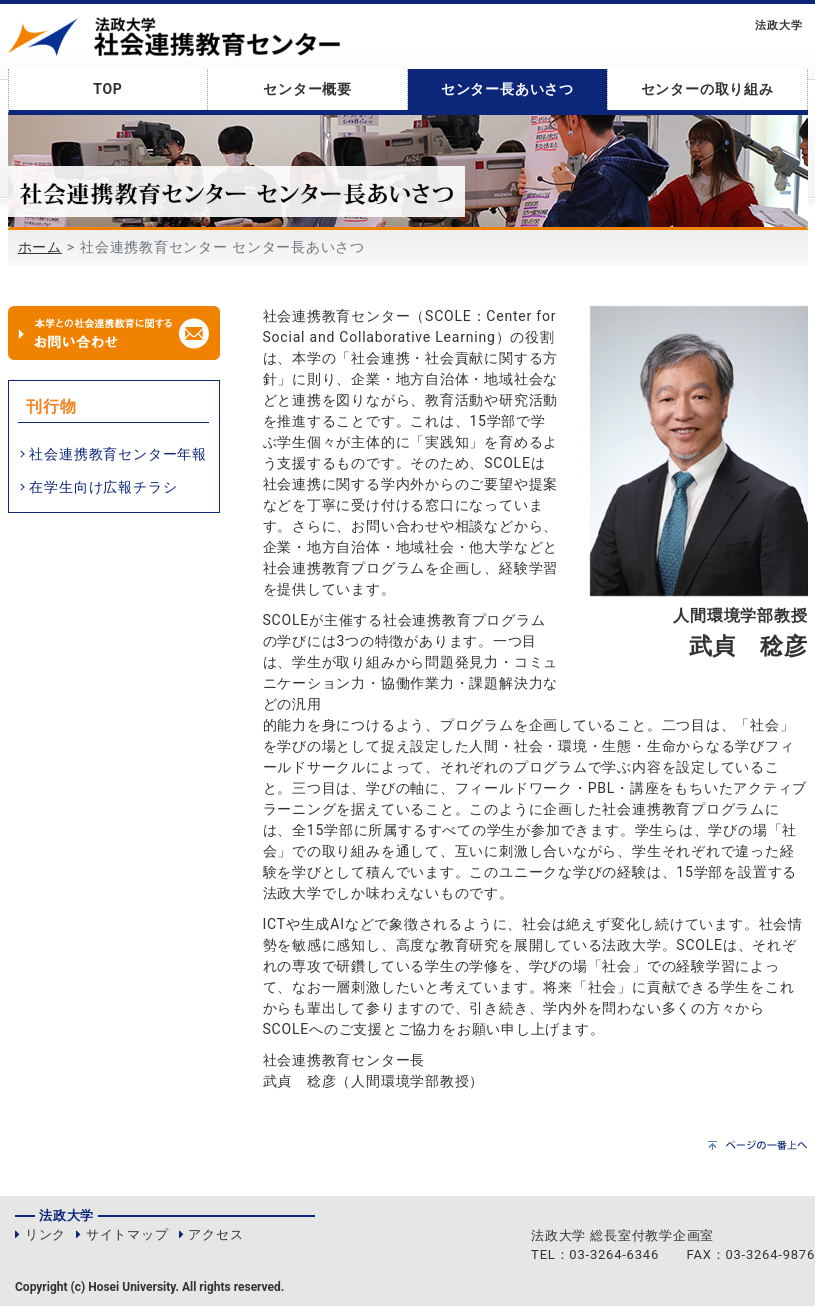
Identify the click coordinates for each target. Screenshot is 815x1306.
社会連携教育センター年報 (117, 454)
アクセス (215, 1234)
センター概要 (307, 89)
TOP (108, 89)
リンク (45, 1234)
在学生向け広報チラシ (103, 487)
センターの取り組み (707, 89)
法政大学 (778, 25)
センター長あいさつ (507, 89)
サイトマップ (127, 1234)
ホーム (40, 247)
